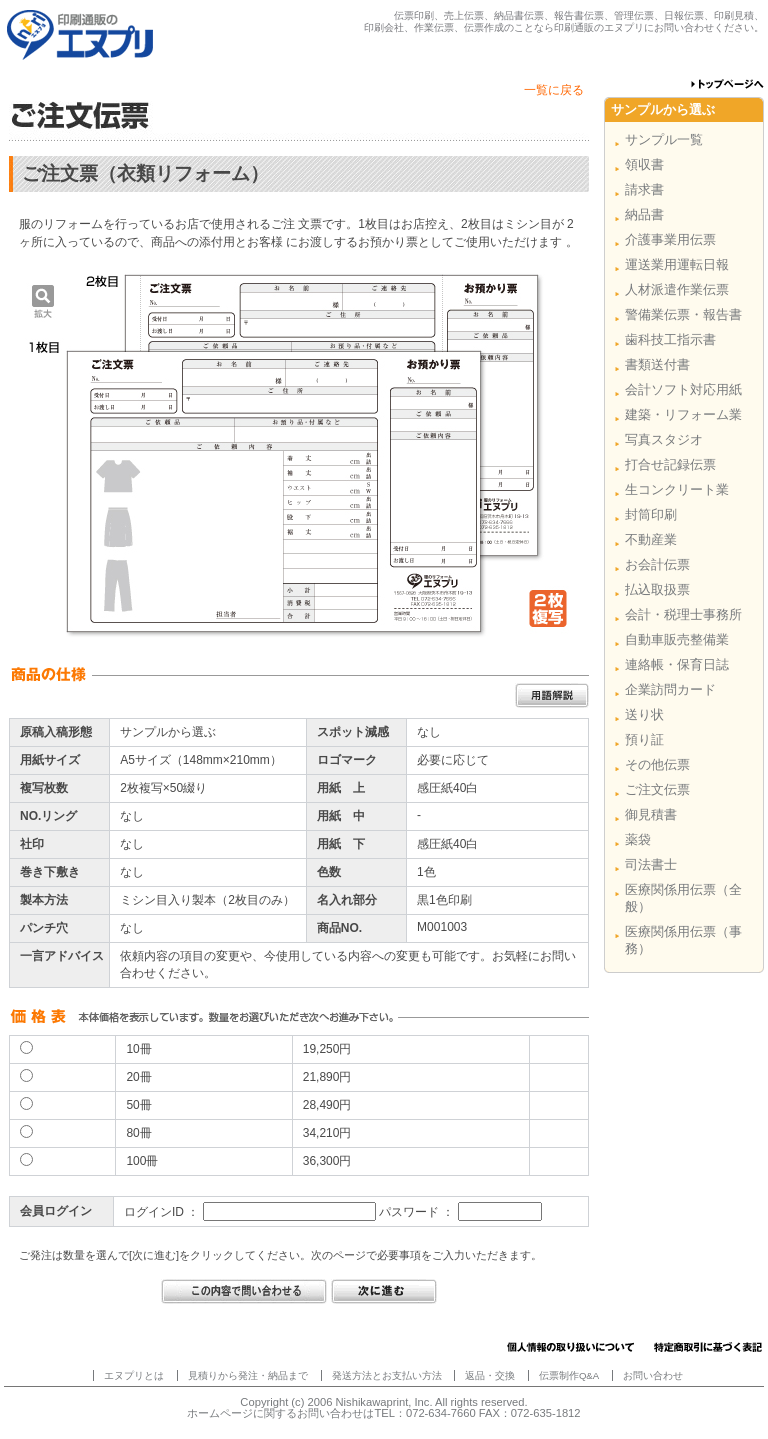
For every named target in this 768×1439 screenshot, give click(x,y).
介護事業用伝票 (670, 239)
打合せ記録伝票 (670, 464)
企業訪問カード (670, 689)
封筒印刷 (651, 514)
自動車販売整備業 (677, 639)
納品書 (644, 214)
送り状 (644, 714)
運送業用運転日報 (677, 264)
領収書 (644, 164)
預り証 (644, 739)
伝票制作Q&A (569, 1375)
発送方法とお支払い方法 (387, 1375)
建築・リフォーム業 (683, 414)
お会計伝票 (657, 564)
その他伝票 (657, 764)
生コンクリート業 (677, 489)
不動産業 (651, 539)
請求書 (644, 189)
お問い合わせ (653, 1375)
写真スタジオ (664, 439)
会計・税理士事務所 (683, 614)
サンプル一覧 (664, 139)
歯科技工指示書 (670, 339)
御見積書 (651, 814)
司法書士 (651, 864)
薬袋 (638, 839)
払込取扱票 (657, 589)
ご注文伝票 (657, 789)
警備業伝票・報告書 (683, 314)
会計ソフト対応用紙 (683, 389)
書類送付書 (657, 364)
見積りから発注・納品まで (248, 1375)
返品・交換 (490, 1375)
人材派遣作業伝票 (677, 289)
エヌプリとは (134, 1375)
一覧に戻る (554, 90)
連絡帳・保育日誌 (677, 664)
